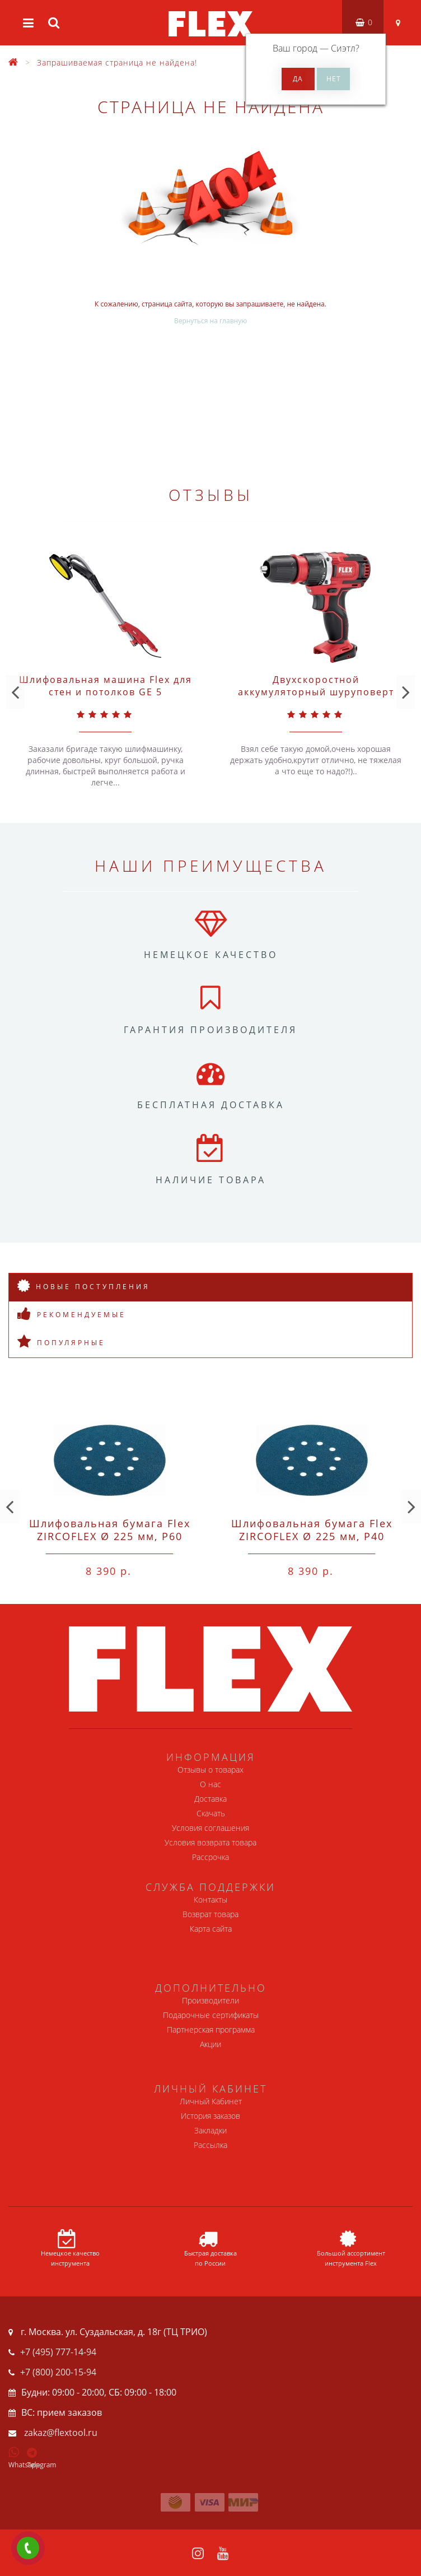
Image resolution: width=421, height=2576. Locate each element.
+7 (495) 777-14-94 (58, 2352)
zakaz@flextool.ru (60, 2432)
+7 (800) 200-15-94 (58, 2372)
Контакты (210, 1899)
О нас (210, 1784)
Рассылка (210, 2145)
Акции (210, 2044)
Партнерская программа (211, 2029)
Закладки (210, 2130)
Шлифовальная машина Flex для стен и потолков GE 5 (105, 685)
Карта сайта (211, 1928)
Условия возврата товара (210, 1842)
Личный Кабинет (211, 2101)
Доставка (210, 1798)
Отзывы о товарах (210, 1769)
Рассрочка (210, 1857)
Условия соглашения (210, 1827)
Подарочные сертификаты (211, 2015)
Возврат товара (210, 1914)
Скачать (211, 1813)
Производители (210, 2000)
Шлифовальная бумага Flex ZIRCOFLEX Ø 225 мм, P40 (311, 1530)
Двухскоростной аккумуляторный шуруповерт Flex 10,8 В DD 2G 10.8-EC (316, 691)
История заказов (210, 2115)
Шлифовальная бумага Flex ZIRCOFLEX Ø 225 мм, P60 (109, 1530)
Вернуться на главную (210, 321)
